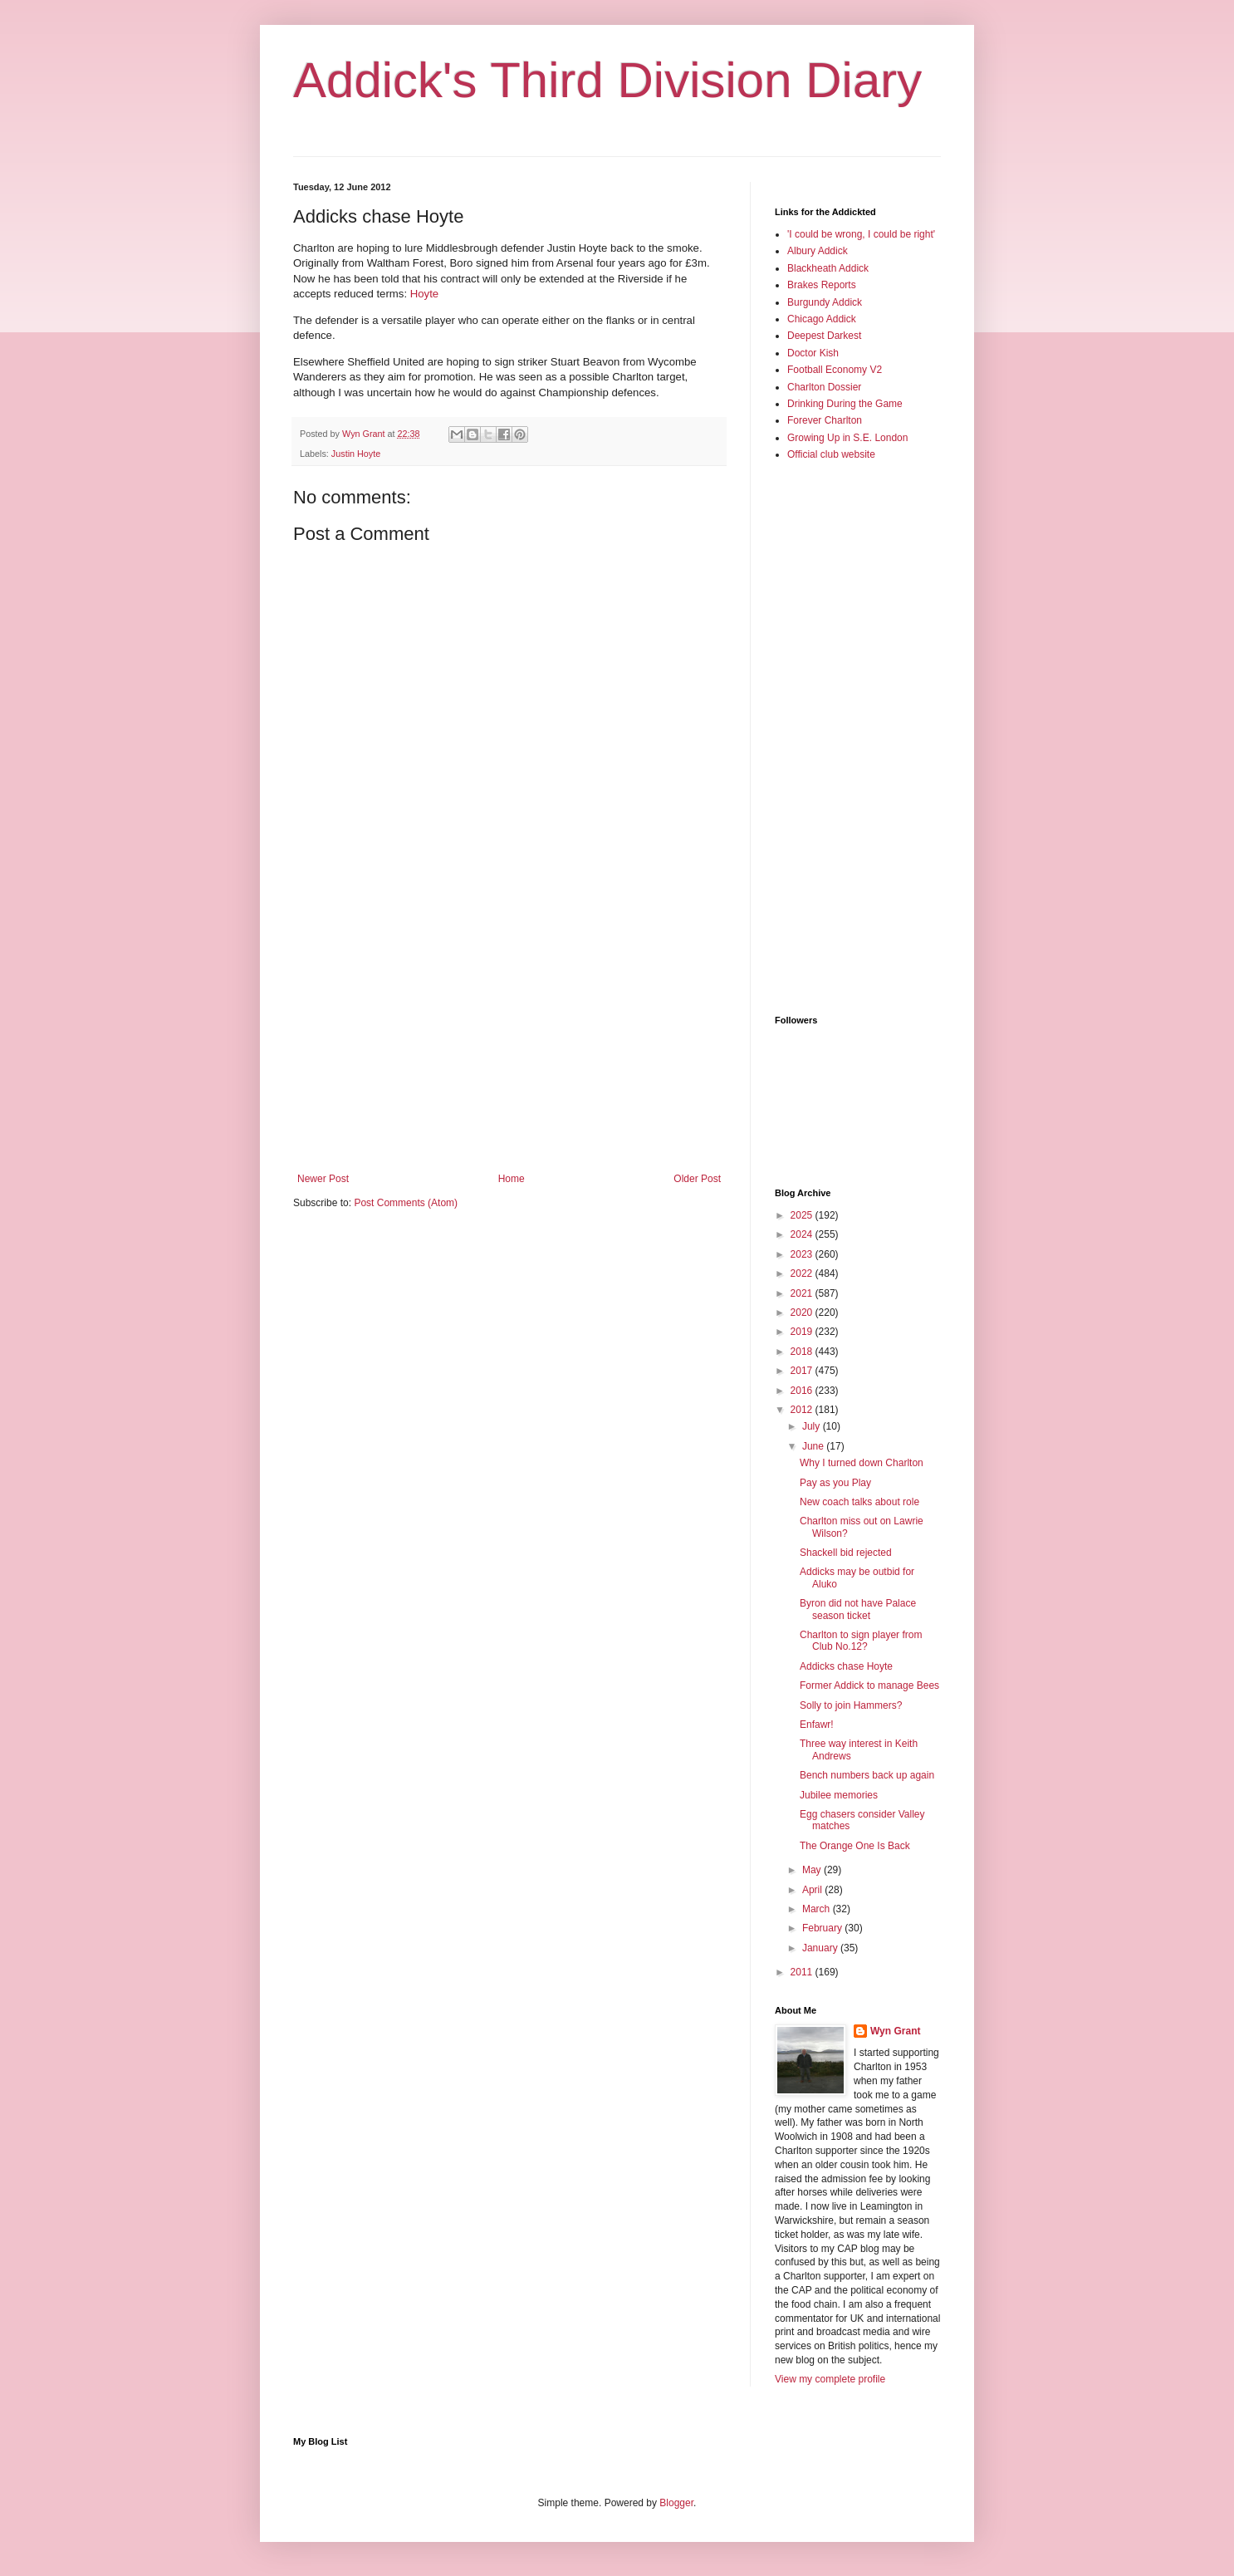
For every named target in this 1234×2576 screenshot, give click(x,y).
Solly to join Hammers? (851, 1705)
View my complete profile (830, 2379)
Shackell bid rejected (846, 1552)
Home (511, 1179)
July (812, 1426)
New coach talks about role (859, 1502)
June (814, 1446)
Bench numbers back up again (867, 1775)
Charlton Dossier (824, 387)
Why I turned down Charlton (861, 1463)
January (821, 1948)
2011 (803, 1972)
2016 (803, 1390)
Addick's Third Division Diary (607, 80)
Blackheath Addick (828, 268)
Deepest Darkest (824, 335)
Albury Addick (817, 251)
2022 (803, 1273)
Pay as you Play (835, 1483)
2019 (803, 1331)
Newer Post (323, 1179)
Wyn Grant (895, 2031)
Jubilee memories (839, 1795)
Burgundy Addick (824, 302)
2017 (803, 1370)
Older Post (697, 1179)
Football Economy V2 (834, 369)
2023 (803, 1254)
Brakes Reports (821, 285)
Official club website (831, 454)
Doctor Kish (813, 353)
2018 (803, 1351)
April (813, 1890)
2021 (803, 1293)
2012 (803, 1410)
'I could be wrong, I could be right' (861, 234)
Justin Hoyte (355, 454)
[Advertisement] (509, 1036)
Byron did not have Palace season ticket (858, 1609)
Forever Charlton (824, 420)
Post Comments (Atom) (406, 1203)
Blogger (676, 2503)
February (823, 1928)
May (813, 1870)
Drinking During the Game (845, 404)
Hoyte (424, 293)
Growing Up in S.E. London (847, 438)
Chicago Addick (821, 319)
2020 (803, 1312)
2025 (803, 1215)
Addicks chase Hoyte (846, 1666)
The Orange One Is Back (855, 1846)
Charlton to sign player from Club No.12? (861, 1640)
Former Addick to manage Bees (869, 1685)
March (817, 1909)
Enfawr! (817, 1724)
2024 (803, 1234)
